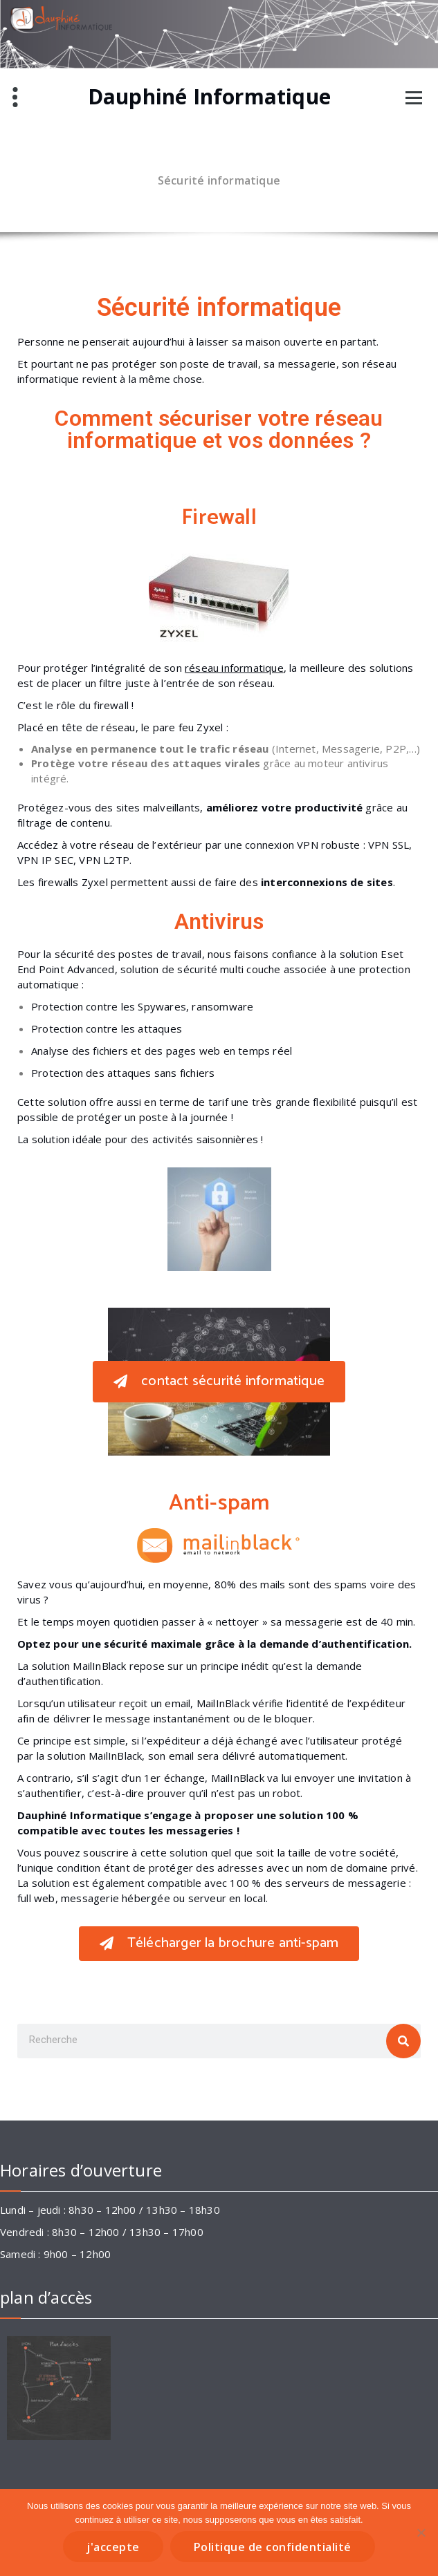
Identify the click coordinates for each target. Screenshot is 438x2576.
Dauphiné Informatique (209, 96)
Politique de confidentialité (273, 2547)
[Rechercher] (403, 2041)
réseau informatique (234, 668)
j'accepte (113, 2547)
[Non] (421, 2532)
